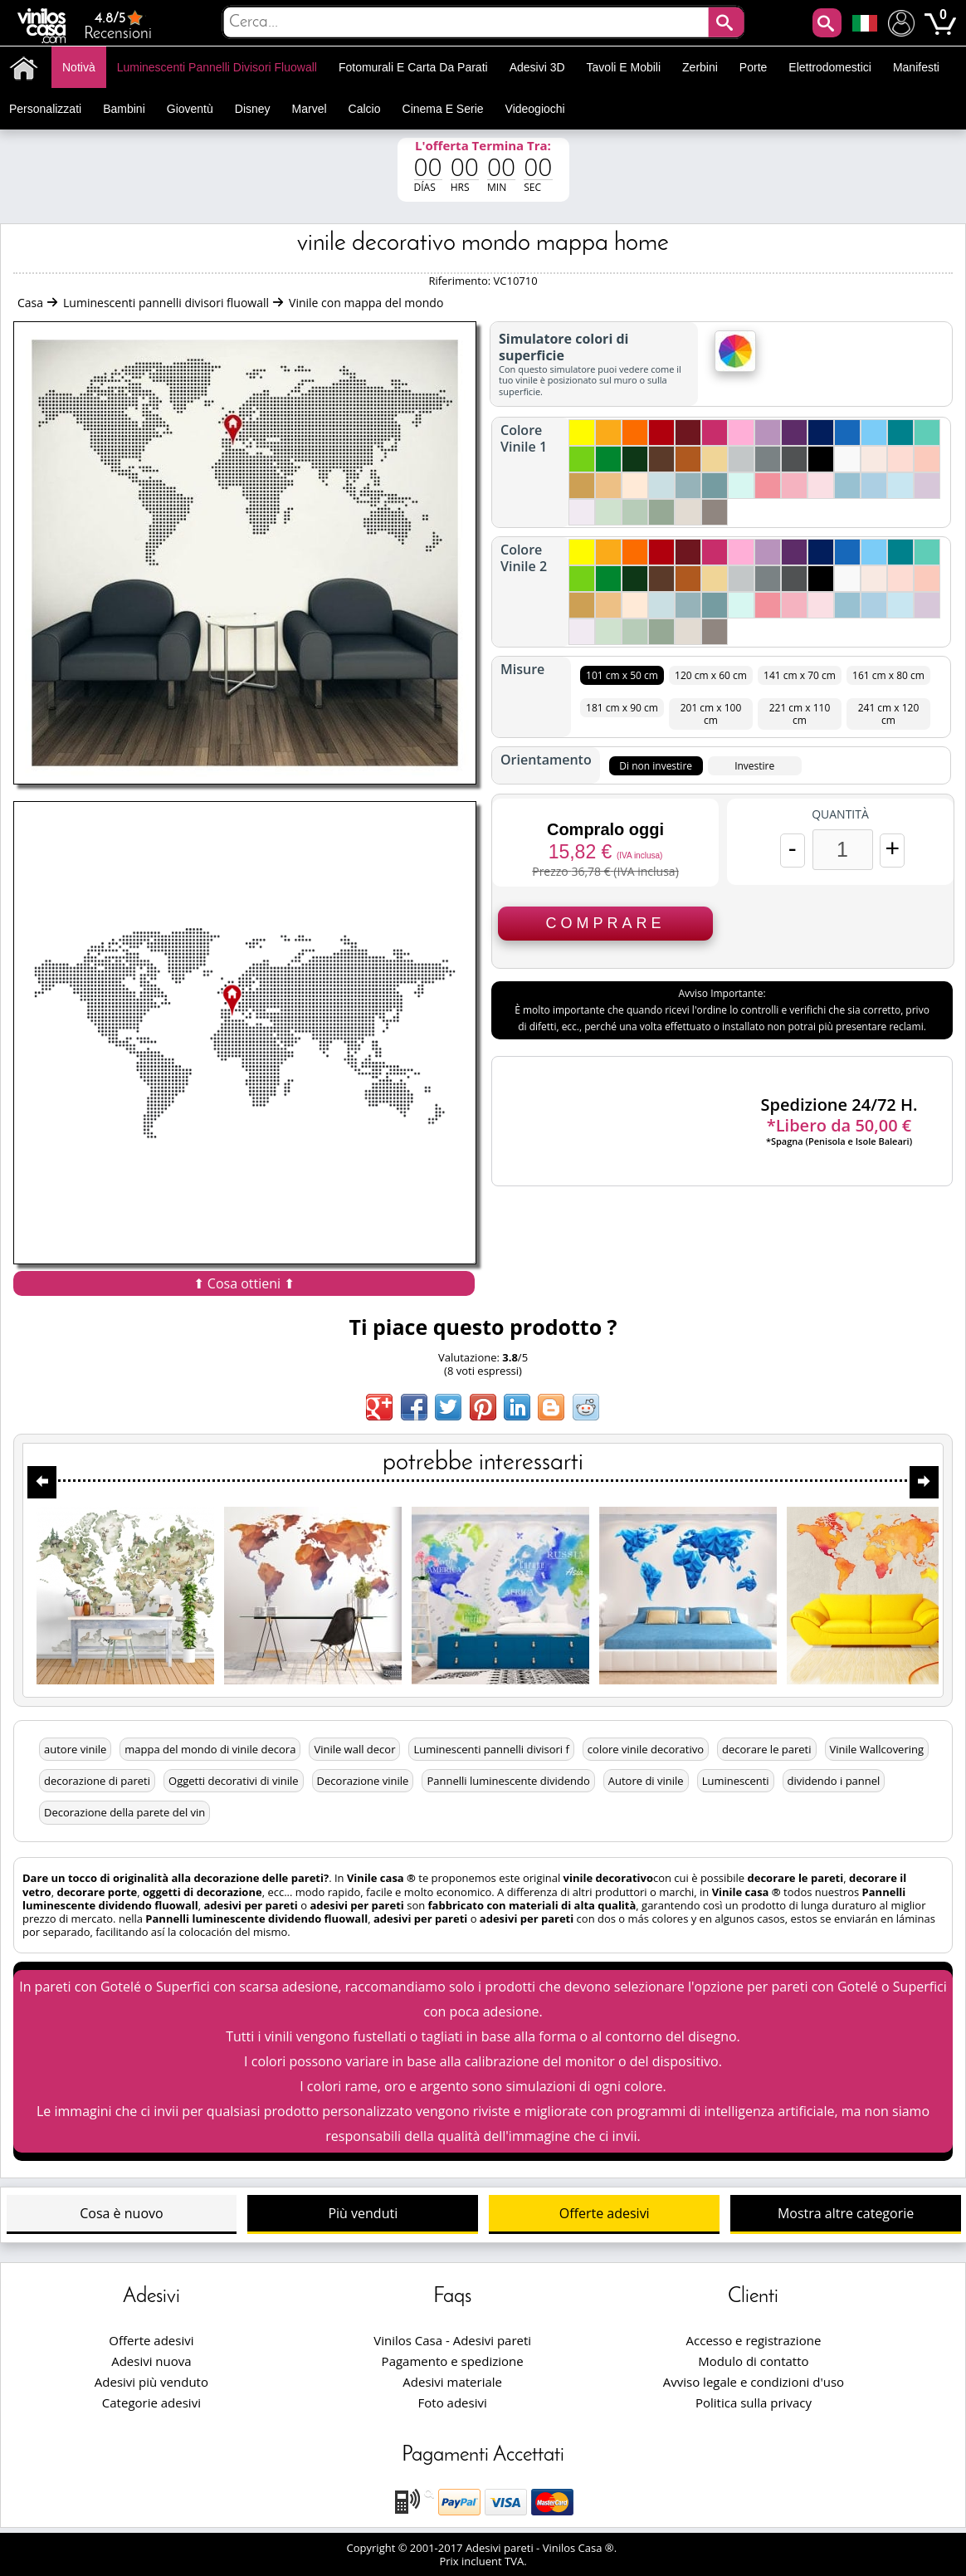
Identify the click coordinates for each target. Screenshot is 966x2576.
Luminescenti (735, 1780)
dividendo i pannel (834, 1780)
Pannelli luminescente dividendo (508, 1780)
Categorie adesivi (151, 2402)
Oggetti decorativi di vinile (233, 1780)
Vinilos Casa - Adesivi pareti (452, 2340)
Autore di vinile (646, 1780)
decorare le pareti (767, 1749)
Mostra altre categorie (846, 2213)
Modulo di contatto (753, 2361)
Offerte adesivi (604, 2213)
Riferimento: (460, 280)
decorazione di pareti (97, 1780)
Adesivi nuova (151, 2361)
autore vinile (75, 1749)
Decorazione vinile (363, 1780)
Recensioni (118, 25)
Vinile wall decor (354, 1749)
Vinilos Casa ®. (581, 2547)
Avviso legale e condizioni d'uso (753, 2381)
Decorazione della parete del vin (124, 1812)
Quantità (840, 814)
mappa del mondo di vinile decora (209, 1749)
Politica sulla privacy (753, 2402)
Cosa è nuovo (121, 2213)
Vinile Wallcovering (877, 1749)
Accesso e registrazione (754, 2340)
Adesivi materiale (452, 2381)
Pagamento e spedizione (453, 2361)
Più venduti (363, 2213)
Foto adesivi (452, 2402)
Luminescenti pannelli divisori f (490, 1749)
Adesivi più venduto (151, 2381)
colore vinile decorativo (646, 1749)
